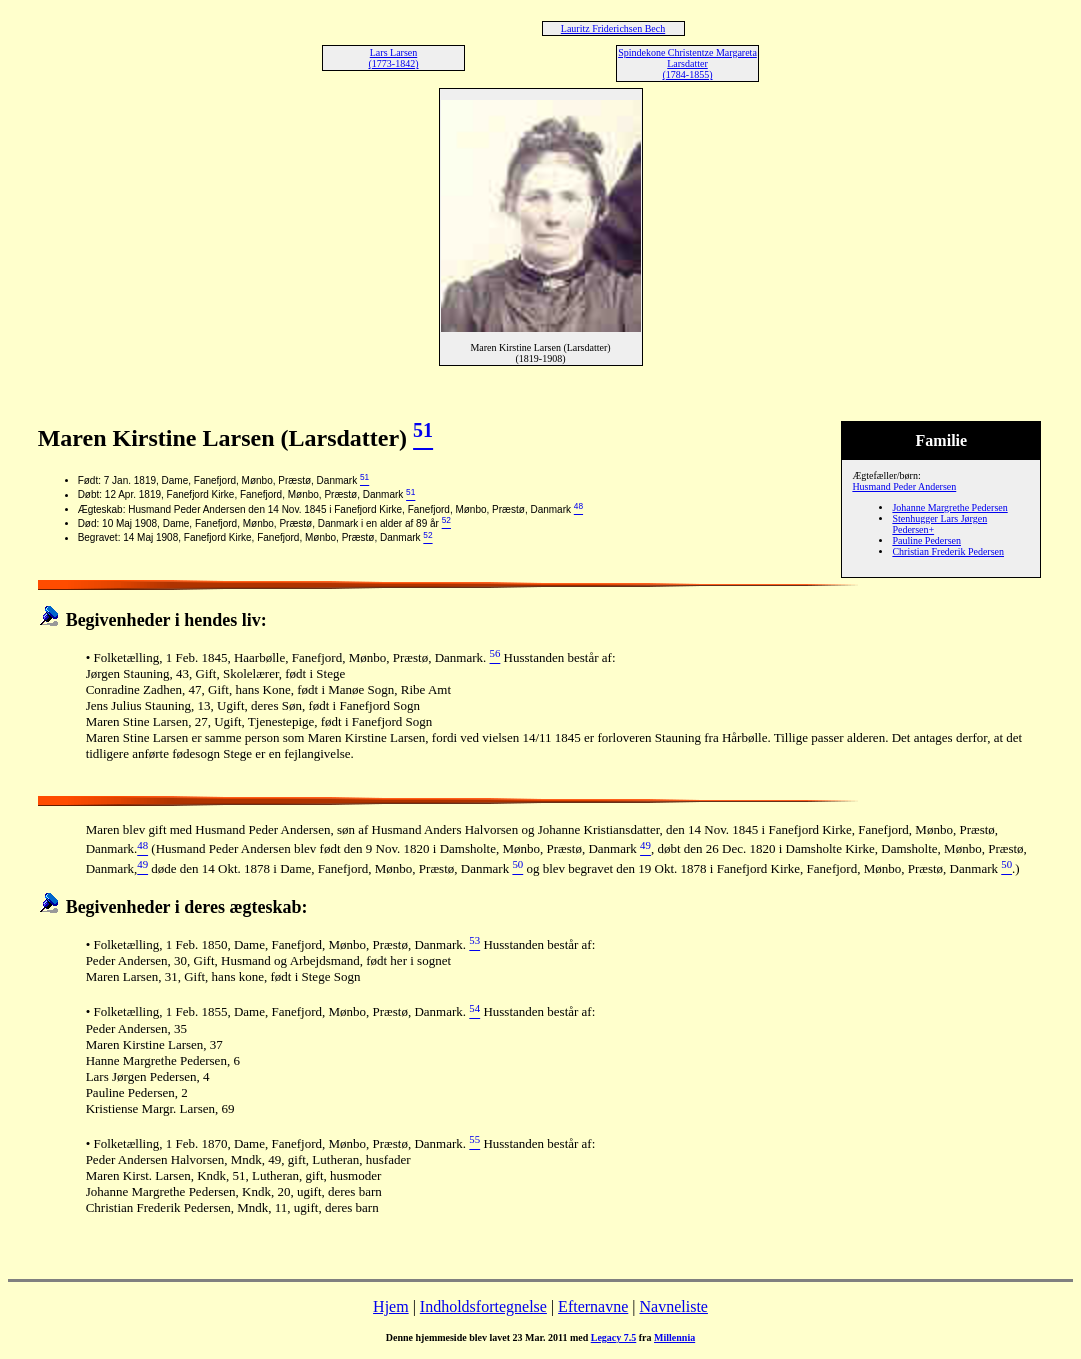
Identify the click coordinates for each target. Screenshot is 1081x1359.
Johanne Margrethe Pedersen (949, 507)
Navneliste (674, 1306)
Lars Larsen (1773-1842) (394, 58)
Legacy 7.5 (614, 1337)
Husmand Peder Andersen (904, 486)
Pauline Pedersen (926, 540)
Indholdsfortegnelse (483, 1306)
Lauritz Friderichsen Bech (613, 28)
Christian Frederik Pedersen (948, 551)
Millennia (674, 1337)
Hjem (391, 1306)
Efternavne (593, 1306)
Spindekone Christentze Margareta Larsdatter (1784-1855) (687, 63)
